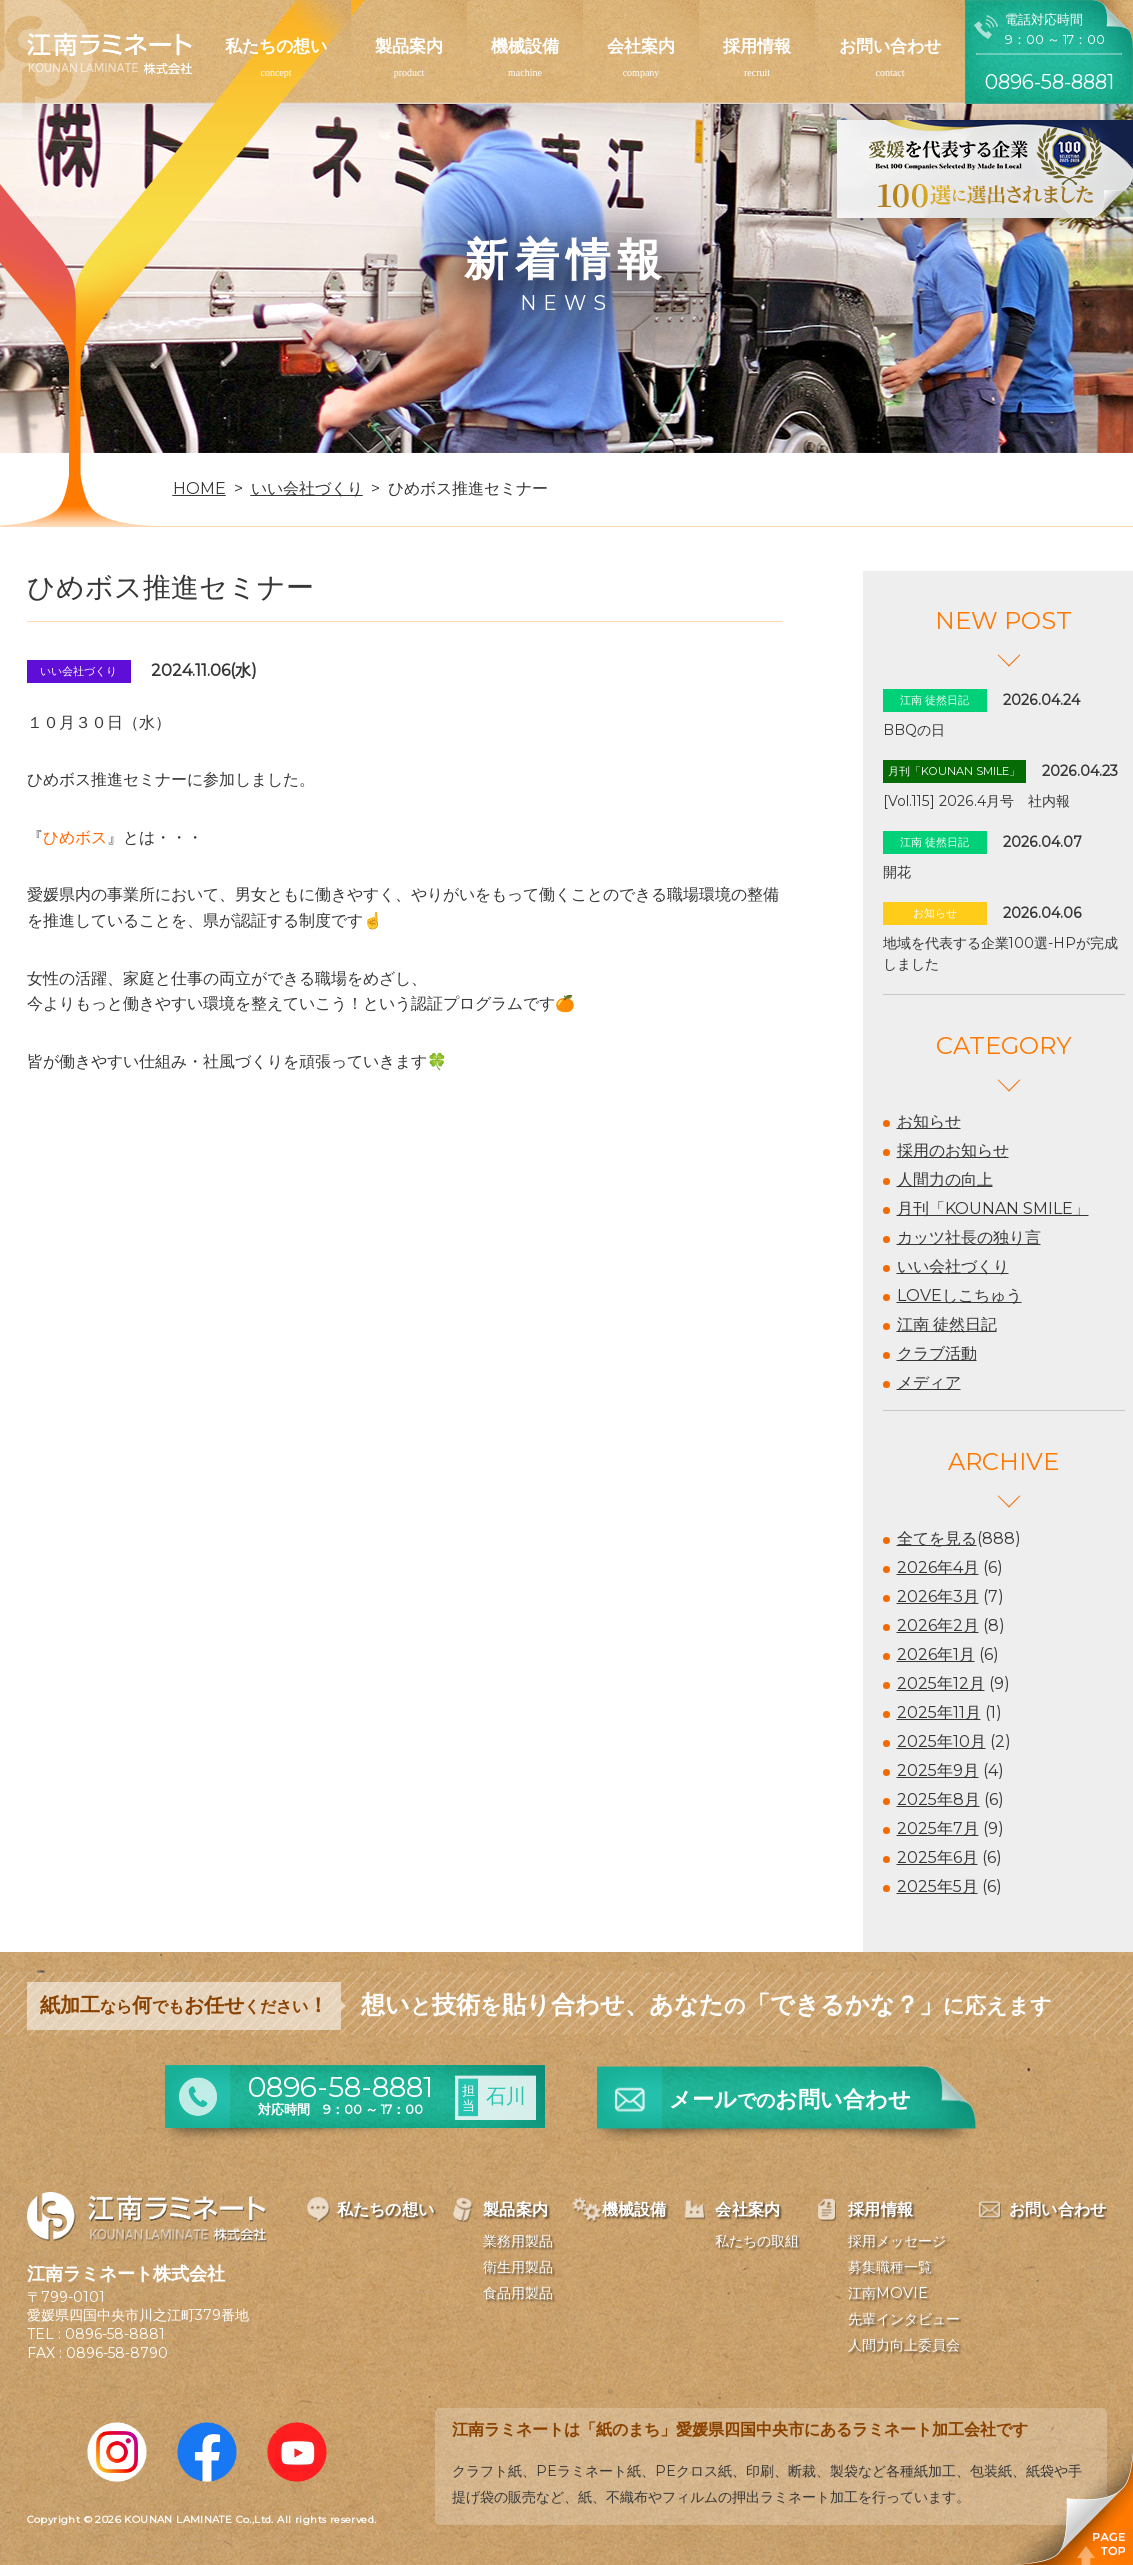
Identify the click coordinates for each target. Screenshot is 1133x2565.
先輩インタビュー (904, 2319)
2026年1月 (936, 1654)
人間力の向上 (945, 1179)
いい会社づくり (953, 1266)
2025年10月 (941, 1741)
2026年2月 (938, 1625)
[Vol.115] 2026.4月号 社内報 (976, 801)
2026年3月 (938, 1596)
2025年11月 (939, 1712)
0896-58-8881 (115, 2334)
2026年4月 (938, 1567)
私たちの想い (276, 46)
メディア (929, 1382)
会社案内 (641, 46)
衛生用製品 (518, 2267)
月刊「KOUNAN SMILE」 (993, 1208)
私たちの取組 (757, 2241)
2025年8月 (938, 1799)
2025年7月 (938, 1828)
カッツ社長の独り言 (969, 1237)
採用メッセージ (897, 2241)
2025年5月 (937, 1886)
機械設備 (525, 46)
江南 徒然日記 (947, 1324)
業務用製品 (518, 2241)
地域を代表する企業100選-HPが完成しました (1000, 953)
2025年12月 (941, 1683)
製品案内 (409, 46)
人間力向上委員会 (904, 2345)
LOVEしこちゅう (959, 1295)
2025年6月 (937, 1857)
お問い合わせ (890, 46)
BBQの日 (914, 730)
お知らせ (929, 1121)
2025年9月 (938, 1770)
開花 (897, 872)
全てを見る (937, 1538)
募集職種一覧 (890, 2267)
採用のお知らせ (953, 1150)
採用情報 (757, 46)
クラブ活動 (937, 1353)
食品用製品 (518, 2293)
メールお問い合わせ (790, 2099)
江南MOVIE (888, 2293)
